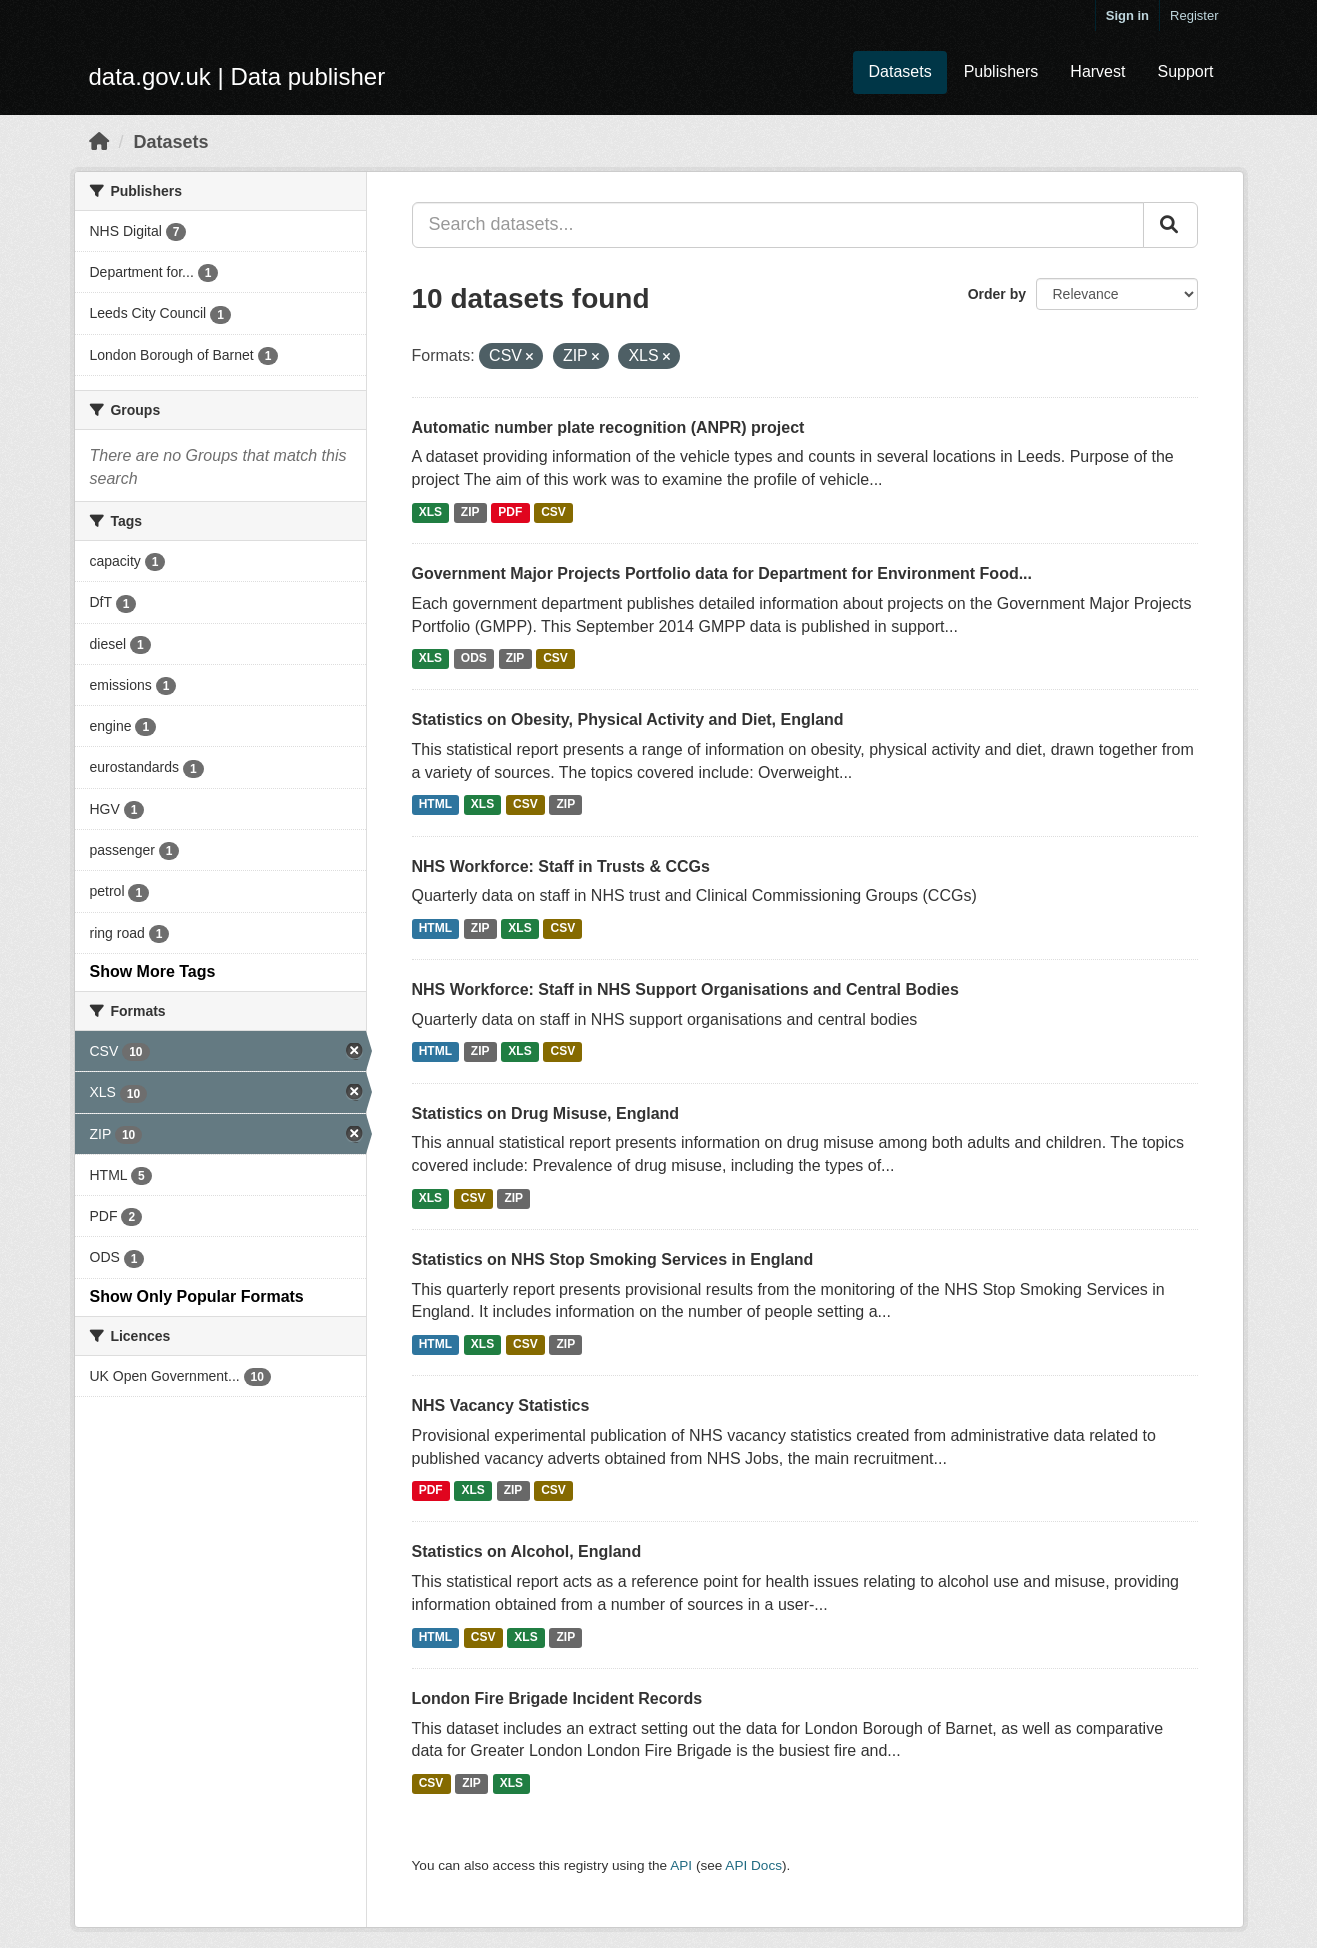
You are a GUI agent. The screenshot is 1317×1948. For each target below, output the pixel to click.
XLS (430, 512)
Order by (997, 294)
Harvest (1097, 71)
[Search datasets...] (778, 225)
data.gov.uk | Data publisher (237, 76)
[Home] (99, 142)
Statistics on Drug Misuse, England (546, 1113)
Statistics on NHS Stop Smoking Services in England (613, 1259)
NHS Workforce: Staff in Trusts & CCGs (561, 866)
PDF (510, 512)
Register (1194, 15)
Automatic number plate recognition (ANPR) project (608, 427)
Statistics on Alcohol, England (527, 1551)
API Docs (753, 1865)
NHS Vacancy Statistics (501, 1405)
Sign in (1127, 15)
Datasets (899, 71)
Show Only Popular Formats (197, 1296)
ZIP (470, 512)
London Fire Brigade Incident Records (557, 1698)
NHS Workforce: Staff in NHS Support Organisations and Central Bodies (685, 989)
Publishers (1001, 71)
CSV (553, 512)
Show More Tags (153, 971)
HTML (435, 805)
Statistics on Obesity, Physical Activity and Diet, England (628, 719)
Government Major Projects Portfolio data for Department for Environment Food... (722, 573)
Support (1185, 71)
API (681, 1865)
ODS (474, 658)
